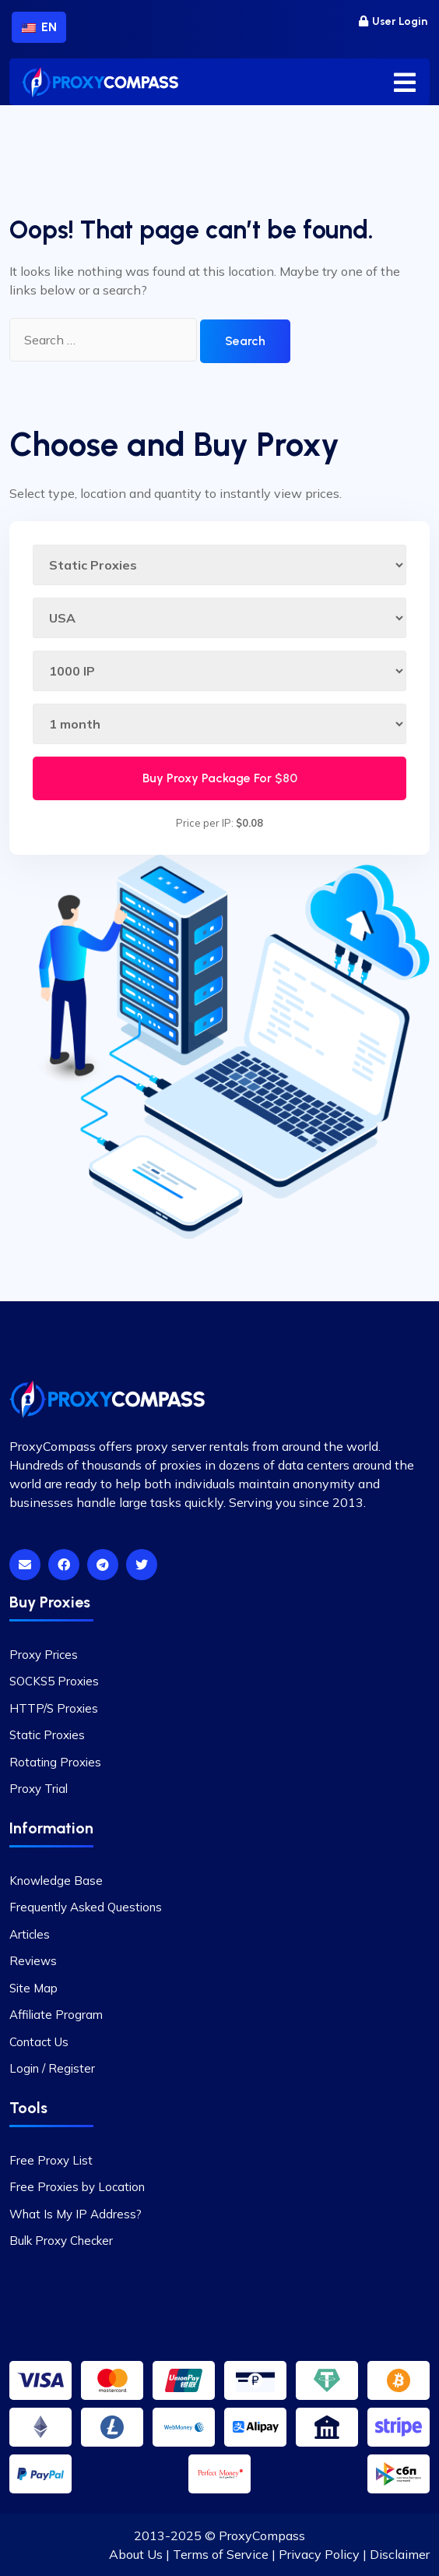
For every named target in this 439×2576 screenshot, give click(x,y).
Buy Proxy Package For (219, 778)
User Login (393, 21)
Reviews (33, 1960)
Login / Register (52, 2068)
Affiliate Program (56, 2014)
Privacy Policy (319, 2554)
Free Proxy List (51, 2160)
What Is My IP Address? (75, 2214)
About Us (136, 2554)
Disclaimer (400, 2554)
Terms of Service (221, 2554)
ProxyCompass (262, 2535)
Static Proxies (47, 1734)
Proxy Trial (38, 1788)
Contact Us (38, 2041)
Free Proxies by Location (77, 2186)
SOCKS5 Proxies (54, 1681)
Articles (29, 1934)
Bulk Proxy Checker (61, 2240)
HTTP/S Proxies (53, 1708)
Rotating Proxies (55, 1762)
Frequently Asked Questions (85, 1907)
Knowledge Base (56, 1880)
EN (39, 26)
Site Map (33, 1988)
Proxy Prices (43, 1654)
